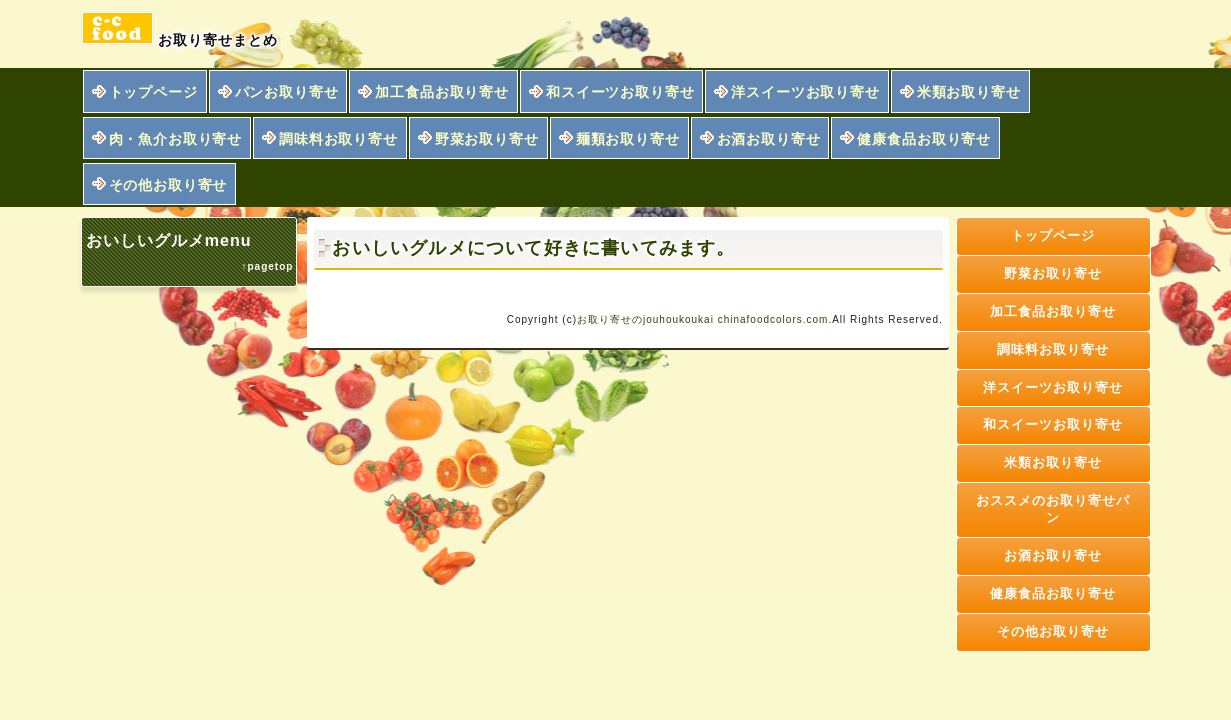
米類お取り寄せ (969, 92)
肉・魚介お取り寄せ (176, 139)
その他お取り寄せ (168, 185)
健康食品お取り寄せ (924, 139)
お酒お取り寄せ (769, 139)
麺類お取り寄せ (628, 139)
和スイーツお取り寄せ (620, 92)
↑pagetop (267, 266)
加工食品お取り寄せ (442, 92)
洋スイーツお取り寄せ (805, 92)
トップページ (153, 92)
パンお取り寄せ (287, 92)
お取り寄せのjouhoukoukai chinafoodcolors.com (702, 319)
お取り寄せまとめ (180, 29)
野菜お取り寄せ (487, 139)
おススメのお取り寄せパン (1053, 509)
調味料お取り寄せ (338, 139)
